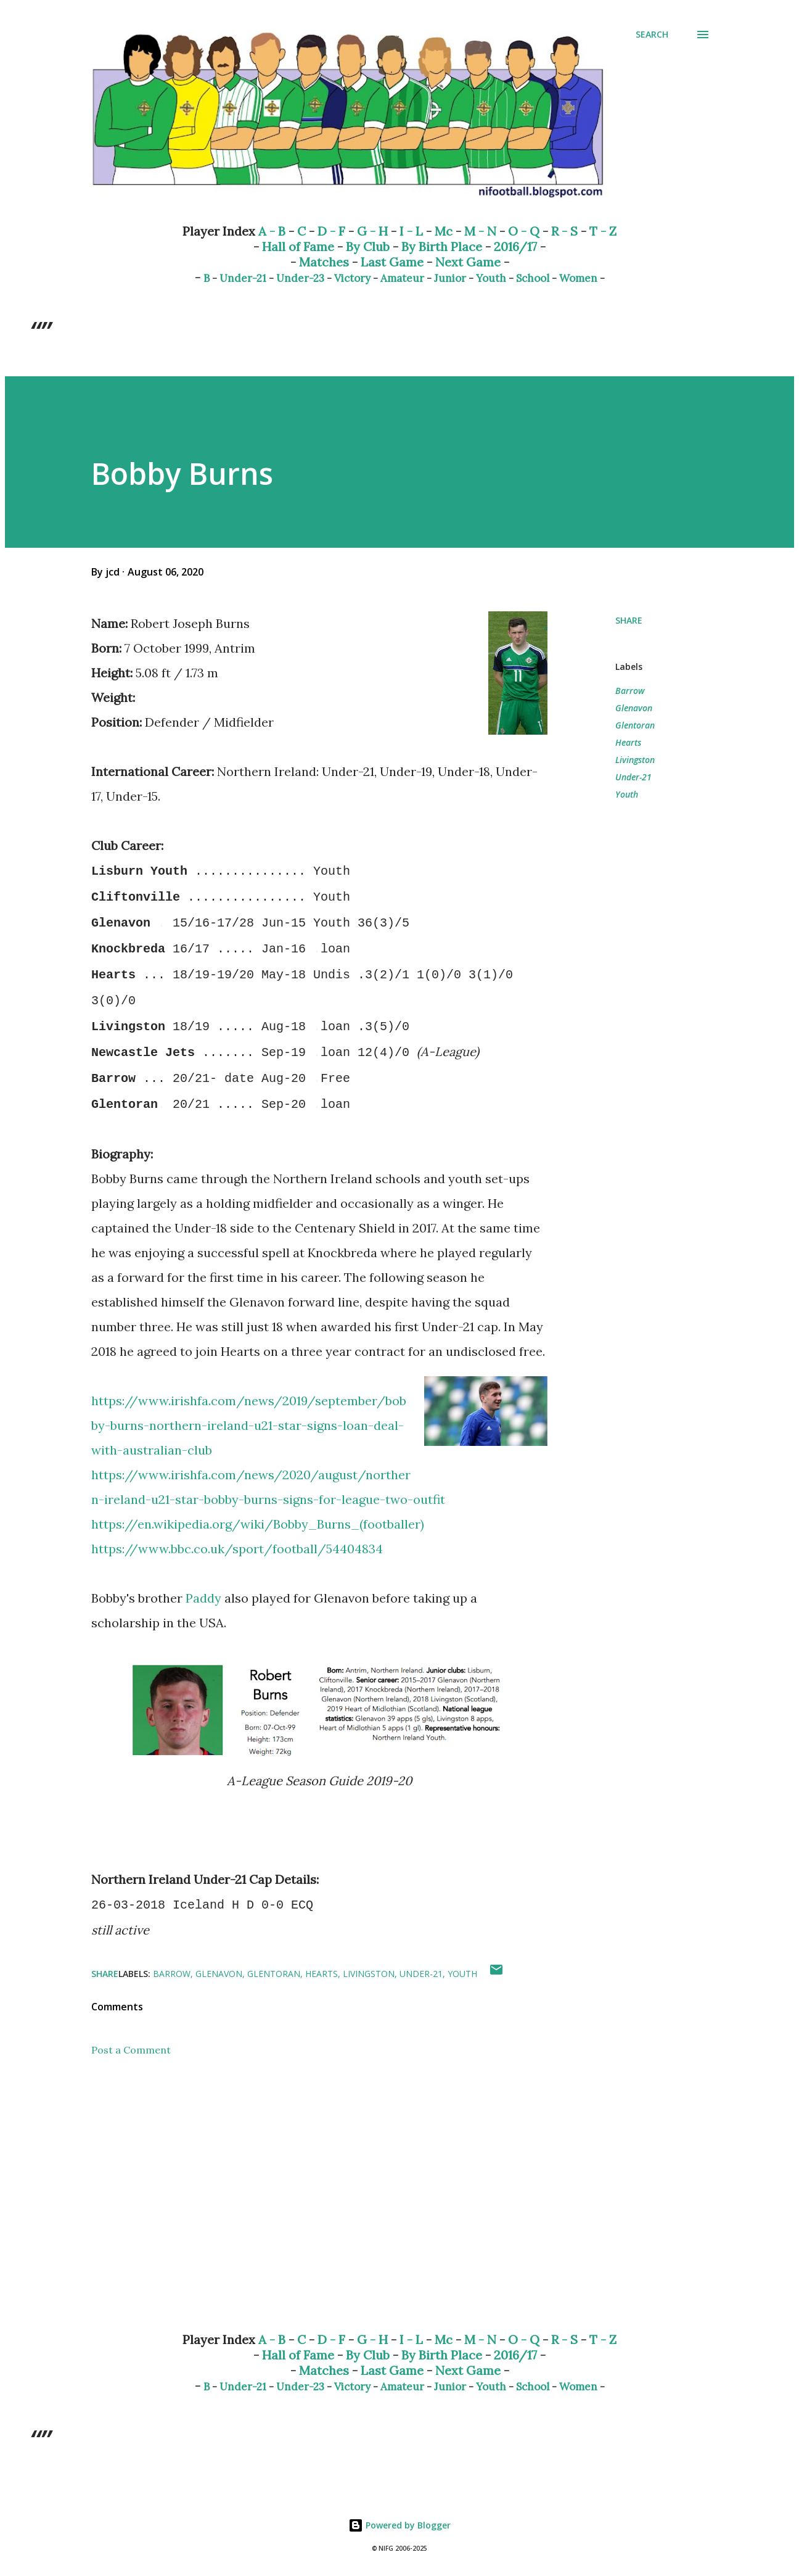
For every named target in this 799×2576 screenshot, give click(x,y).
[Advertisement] (299, 2178)
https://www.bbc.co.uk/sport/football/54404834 (237, 1548)
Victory (352, 278)
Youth (491, 278)
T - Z (603, 231)
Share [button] (628, 620)
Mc (444, 231)
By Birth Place (441, 246)
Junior (450, 278)
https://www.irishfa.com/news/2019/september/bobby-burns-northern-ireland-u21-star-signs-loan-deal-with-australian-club (248, 1425)
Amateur (402, 278)
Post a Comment (131, 2050)
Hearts (628, 742)
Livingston (635, 760)
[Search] (652, 34)
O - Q (523, 231)
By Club (368, 246)
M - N (480, 231)
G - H (372, 231)
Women (578, 278)
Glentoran (635, 725)
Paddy (203, 1598)
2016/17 (515, 246)
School (532, 278)
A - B (271, 231)
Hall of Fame (298, 246)
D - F (331, 231)
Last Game (392, 262)
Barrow (630, 690)
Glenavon (633, 708)
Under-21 (242, 278)
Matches (324, 262)
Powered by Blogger (399, 2525)
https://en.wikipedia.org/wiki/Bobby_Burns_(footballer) (257, 1524)
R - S (564, 231)
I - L (411, 231)
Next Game (468, 262)
